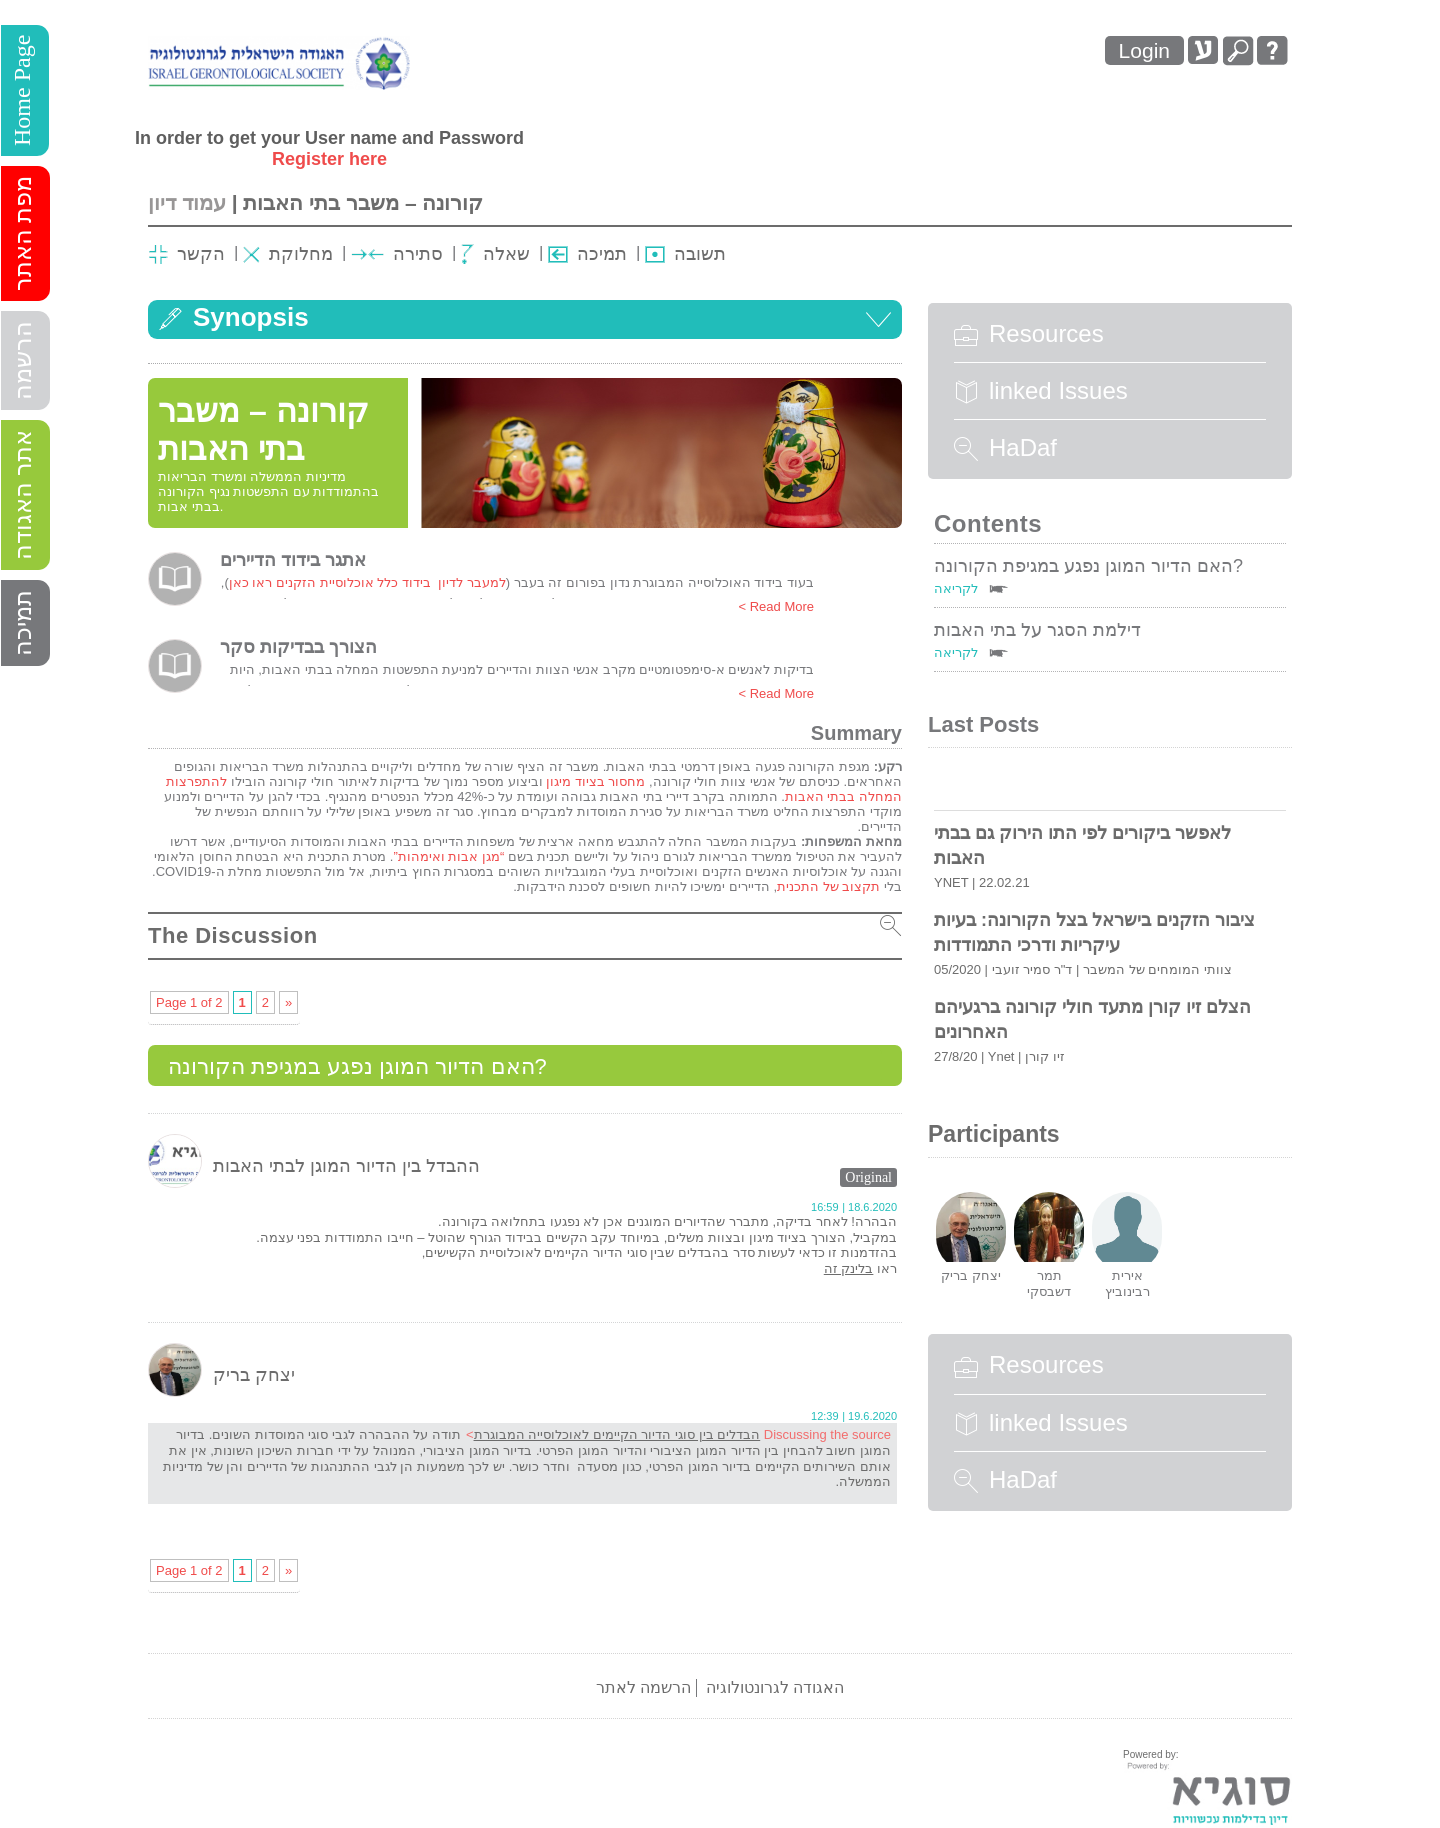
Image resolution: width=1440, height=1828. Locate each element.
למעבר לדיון (470, 582)
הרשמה (23, 360)
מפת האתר (23, 233)
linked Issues (1041, 391)
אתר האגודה (23, 495)
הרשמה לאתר (643, 1687)
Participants (994, 1134)
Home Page (22, 90)
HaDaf (1005, 448)
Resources (1029, 334)
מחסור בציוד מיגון (595, 781)
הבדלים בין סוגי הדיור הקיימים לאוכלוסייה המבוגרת (617, 1434)
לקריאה (956, 588)
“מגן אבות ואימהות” (448, 856)
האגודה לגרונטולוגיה (775, 1687)
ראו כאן (251, 582)
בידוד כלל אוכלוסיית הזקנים (353, 582)
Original (868, 1177)
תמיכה (23, 623)
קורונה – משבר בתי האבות (363, 202)
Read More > (776, 606)
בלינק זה (849, 1268)
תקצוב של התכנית (828, 886)
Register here (329, 159)
